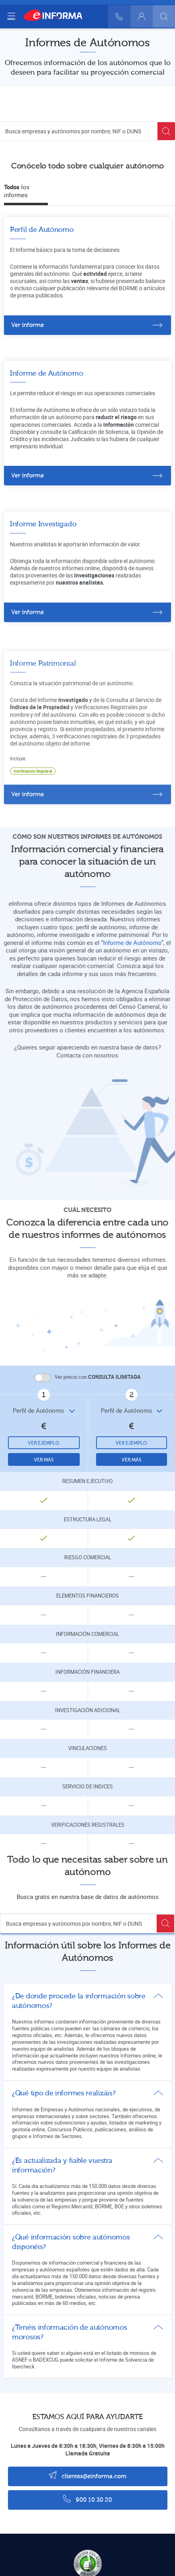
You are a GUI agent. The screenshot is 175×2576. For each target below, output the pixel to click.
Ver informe (27, 325)
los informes (16, 191)
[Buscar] (164, 16)
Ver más (43, 1460)
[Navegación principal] (11, 16)
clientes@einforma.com (87, 2475)
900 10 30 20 (87, 2499)
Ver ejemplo (43, 1443)
